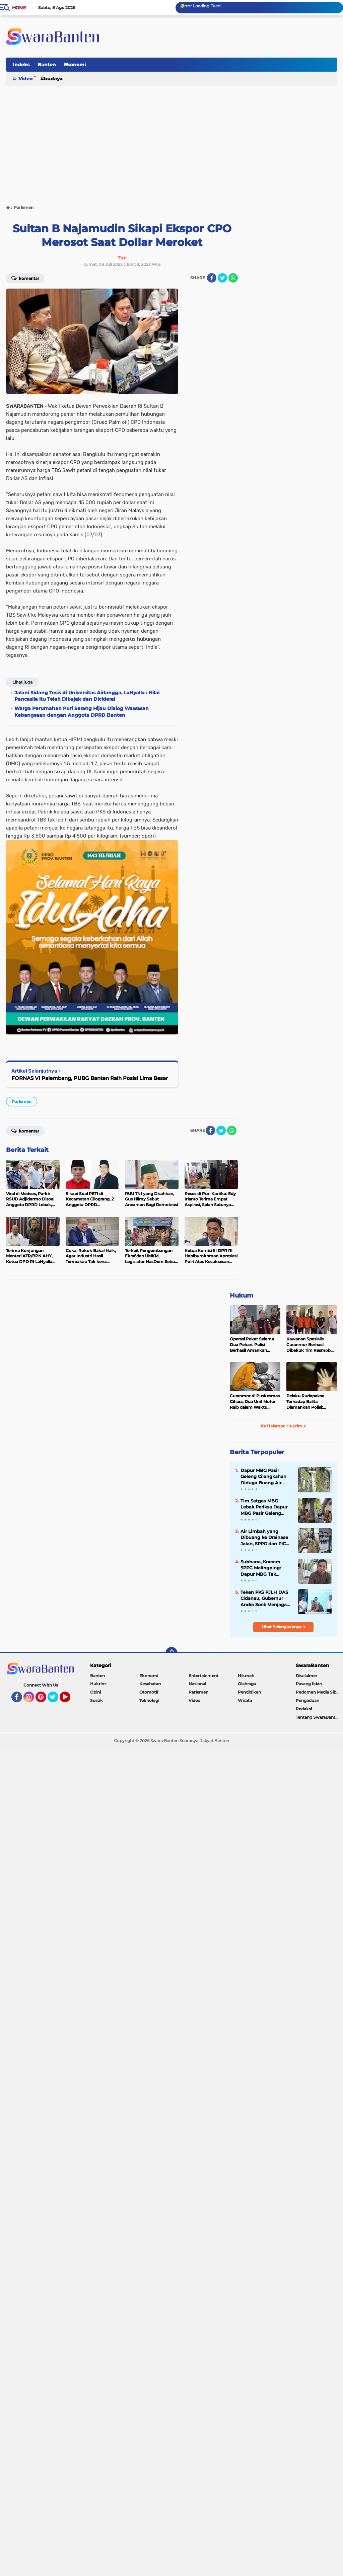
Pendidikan (249, 1692)
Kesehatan (150, 1683)
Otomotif (148, 1692)
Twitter (56, 1700)
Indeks (21, 65)
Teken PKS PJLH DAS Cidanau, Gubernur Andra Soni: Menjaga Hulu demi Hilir (264, 1598)
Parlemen (21, 1101)
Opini (95, 1692)
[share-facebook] (211, 278)
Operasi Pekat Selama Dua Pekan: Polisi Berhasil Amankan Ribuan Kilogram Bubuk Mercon (254, 1344)
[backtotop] (171, 1653)
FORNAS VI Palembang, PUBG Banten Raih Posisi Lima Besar (89, 1078)
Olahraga (247, 1683)
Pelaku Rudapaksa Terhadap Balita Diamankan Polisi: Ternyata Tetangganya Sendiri (308, 1401)
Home (19, 8)
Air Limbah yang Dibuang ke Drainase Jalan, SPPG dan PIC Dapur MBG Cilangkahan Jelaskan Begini (265, 1538)
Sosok (96, 1700)
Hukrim (98, 1683)
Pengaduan (307, 1700)
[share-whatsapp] (233, 278)
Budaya (53, 79)
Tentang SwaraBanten (318, 1717)
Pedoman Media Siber (318, 1692)
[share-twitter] (222, 278)
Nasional (197, 1683)
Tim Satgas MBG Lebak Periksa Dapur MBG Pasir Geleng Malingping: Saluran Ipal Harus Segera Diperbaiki (264, 1507)
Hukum (241, 1295)
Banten (47, 65)
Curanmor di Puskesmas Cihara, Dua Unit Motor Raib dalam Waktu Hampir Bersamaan (255, 1401)
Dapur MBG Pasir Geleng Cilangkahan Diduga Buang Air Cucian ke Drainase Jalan (263, 1477)
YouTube (70, 1700)
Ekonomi (75, 65)
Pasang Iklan (309, 1683)
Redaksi (304, 1708)
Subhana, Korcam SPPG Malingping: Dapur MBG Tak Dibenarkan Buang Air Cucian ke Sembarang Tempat (266, 1568)
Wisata (245, 1700)
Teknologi (149, 1700)
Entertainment (203, 1675)
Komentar (25, 278)
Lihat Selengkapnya (283, 1626)
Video (25, 79)
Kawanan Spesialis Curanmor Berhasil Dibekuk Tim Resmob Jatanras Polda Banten (309, 1344)
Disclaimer (306, 1675)
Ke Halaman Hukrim (283, 1425)
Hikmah (246, 1675)
